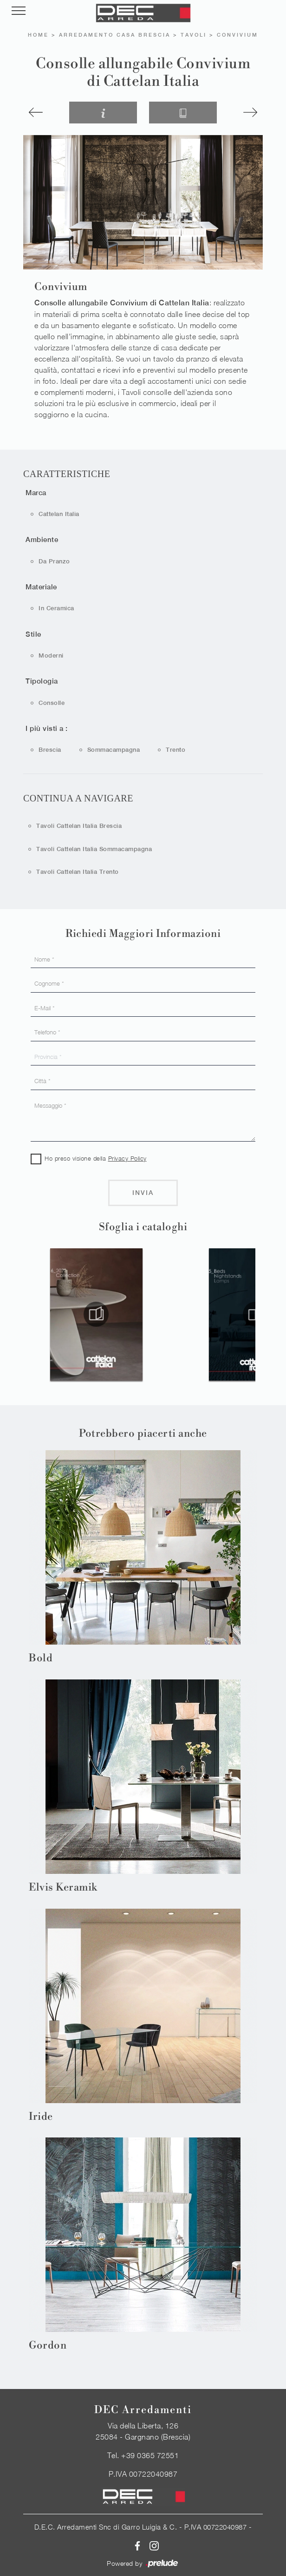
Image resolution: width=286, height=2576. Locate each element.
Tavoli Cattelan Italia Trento (77, 871)
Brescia (50, 749)
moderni (51, 655)
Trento (175, 749)
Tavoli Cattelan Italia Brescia (79, 825)
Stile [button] (33, 634)
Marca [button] (36, 493)
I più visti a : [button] (47, 728)
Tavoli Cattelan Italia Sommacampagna (94, 849)
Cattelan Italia (59, 513)
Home (38, 35)
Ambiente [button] (42, 539)
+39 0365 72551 (150, 2455)
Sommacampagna (113, 749)
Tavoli (194, 35)
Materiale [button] (41, 587)
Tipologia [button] (42, 681)
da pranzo (54, 561)
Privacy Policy (127, 1158)
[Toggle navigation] (18, 11)
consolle (52, 702)
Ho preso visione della (96, 1158)
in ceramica (56, 608)
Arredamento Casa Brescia (114, 35)
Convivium (237, 35)
